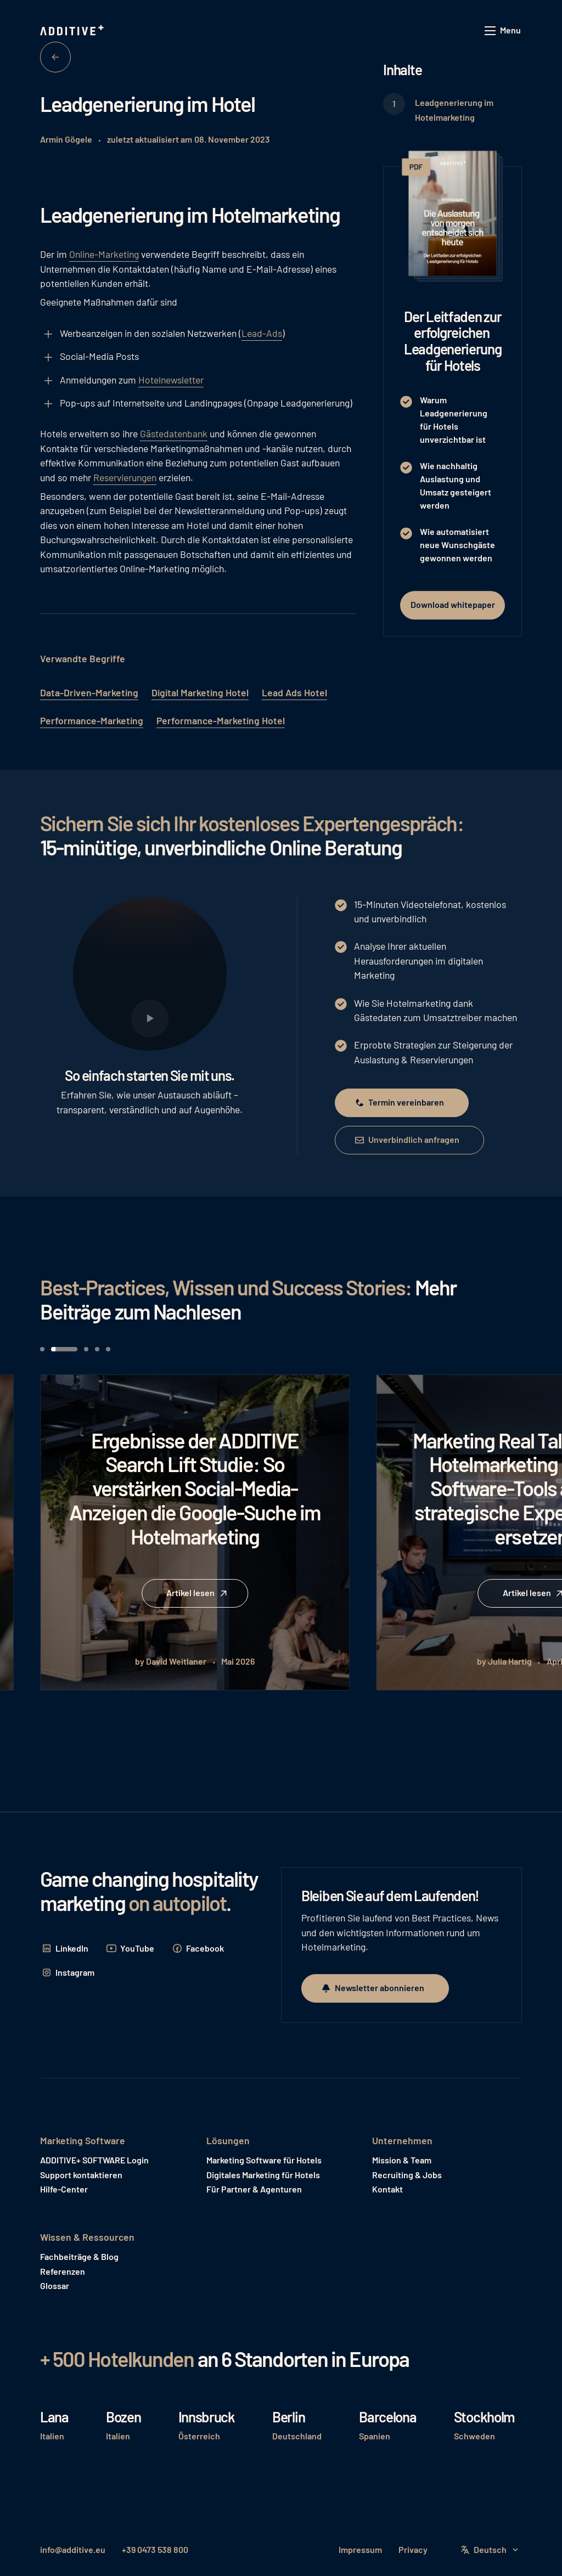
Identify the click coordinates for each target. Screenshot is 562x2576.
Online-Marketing (104, 254)
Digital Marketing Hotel (200, 692)
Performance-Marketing (91, 720)
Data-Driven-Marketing (89, 692)
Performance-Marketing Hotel (220, 720)
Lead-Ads (261, 333)
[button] (503, 31)
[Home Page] (73, 31)
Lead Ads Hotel (294, 692)
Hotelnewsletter (171, 380)
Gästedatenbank (173, 433)
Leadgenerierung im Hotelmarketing (454, 109)
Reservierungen (124, 477)
